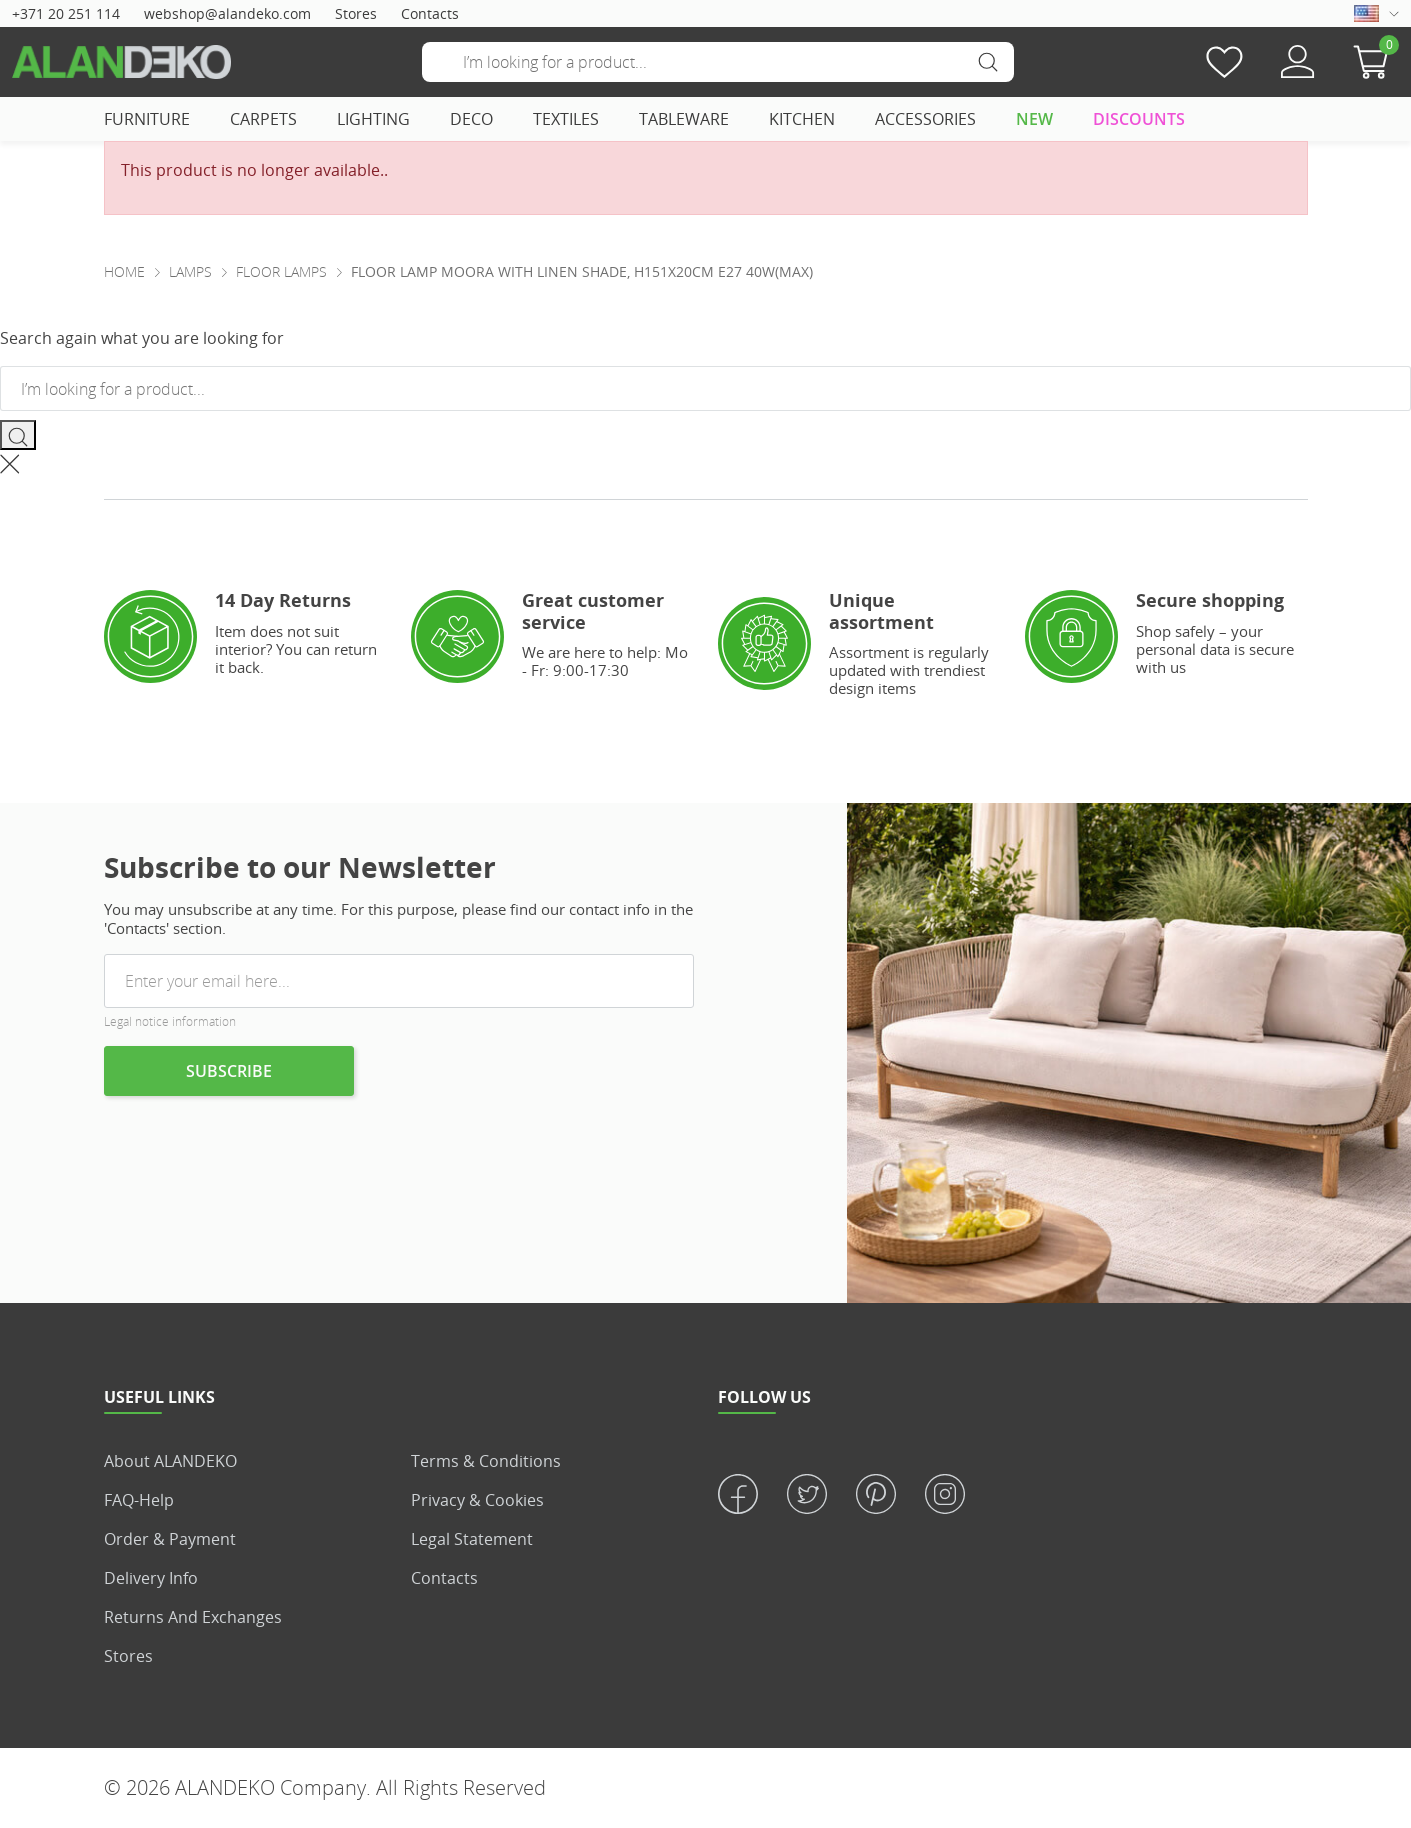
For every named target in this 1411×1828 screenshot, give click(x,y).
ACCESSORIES (925, 119)
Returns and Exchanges (193, 1617)
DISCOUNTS (1139, 119)
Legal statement (472, 1539)
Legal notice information (170, 1021)
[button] (1376, 62)
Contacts (430, 13)
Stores (356, 13)
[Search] (718, 62)
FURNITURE (147, 119)
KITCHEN (802, 119)
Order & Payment (170, 1539)
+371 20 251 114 (66, 13)
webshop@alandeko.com (227, 13)
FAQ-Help (139, 1500)
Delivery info (151, 1578)
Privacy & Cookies (477, 1500)
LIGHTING (373, 119)
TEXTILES (566, 119)
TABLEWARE (684, 119)
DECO (471, 119)
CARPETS (263, 119)
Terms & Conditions (486, 1461)
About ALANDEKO (170, 1461)
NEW (1034, 119)
